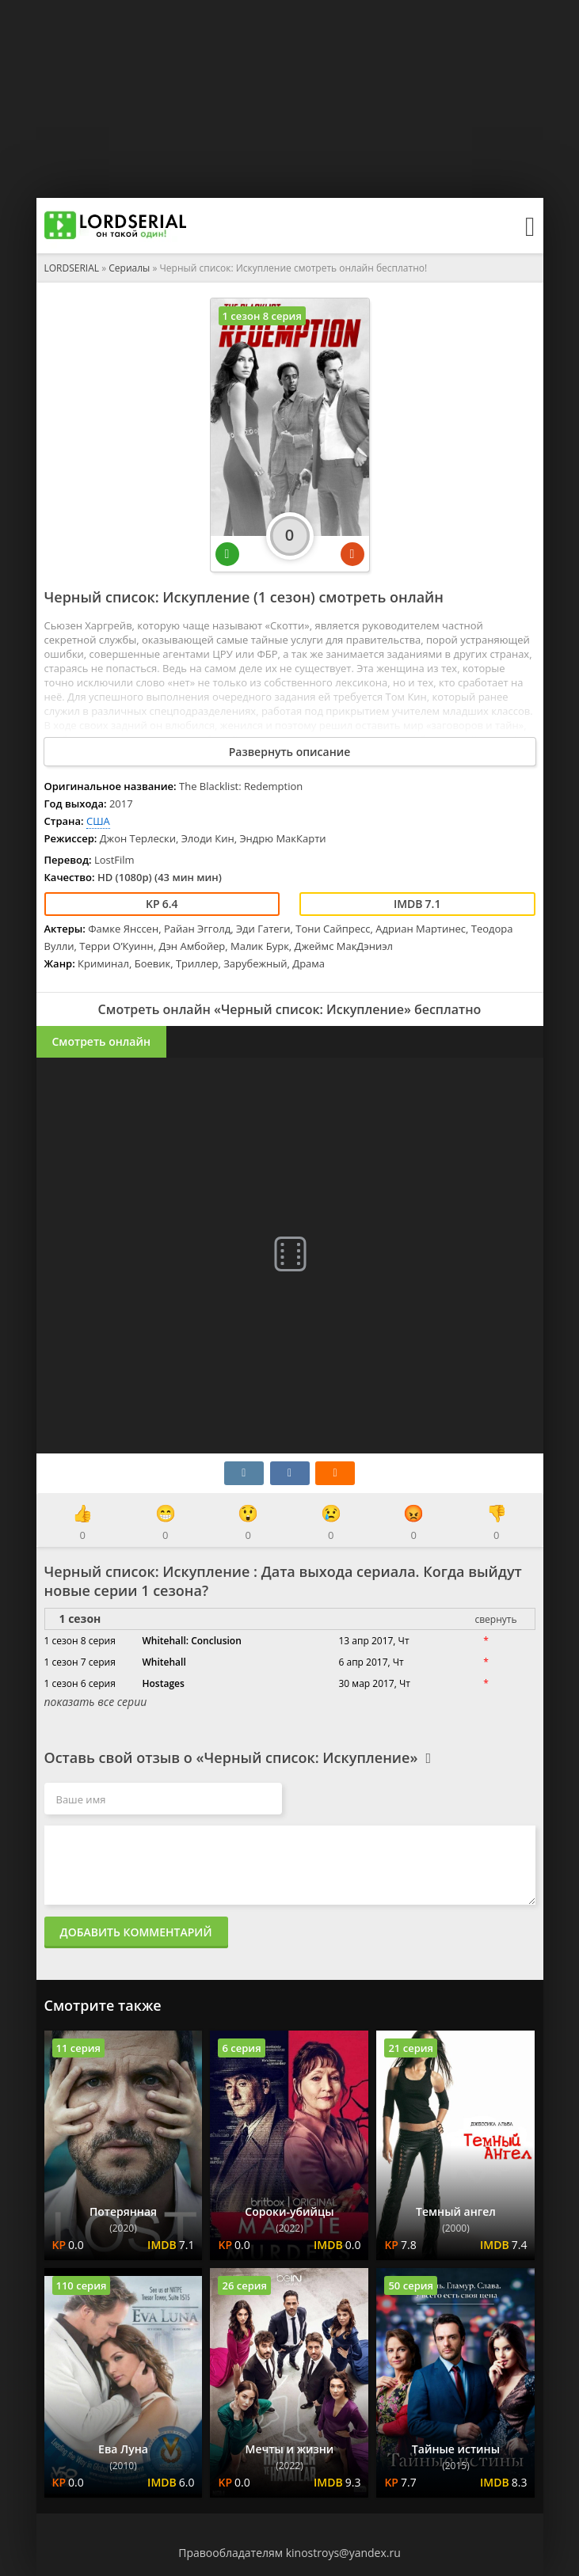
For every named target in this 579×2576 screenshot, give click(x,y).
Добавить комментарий (136, 1932)
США (98, 821)
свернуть (495, 1619)
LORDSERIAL (72, 268)
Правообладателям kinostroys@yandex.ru (289, 2552)
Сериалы (129, 268)
